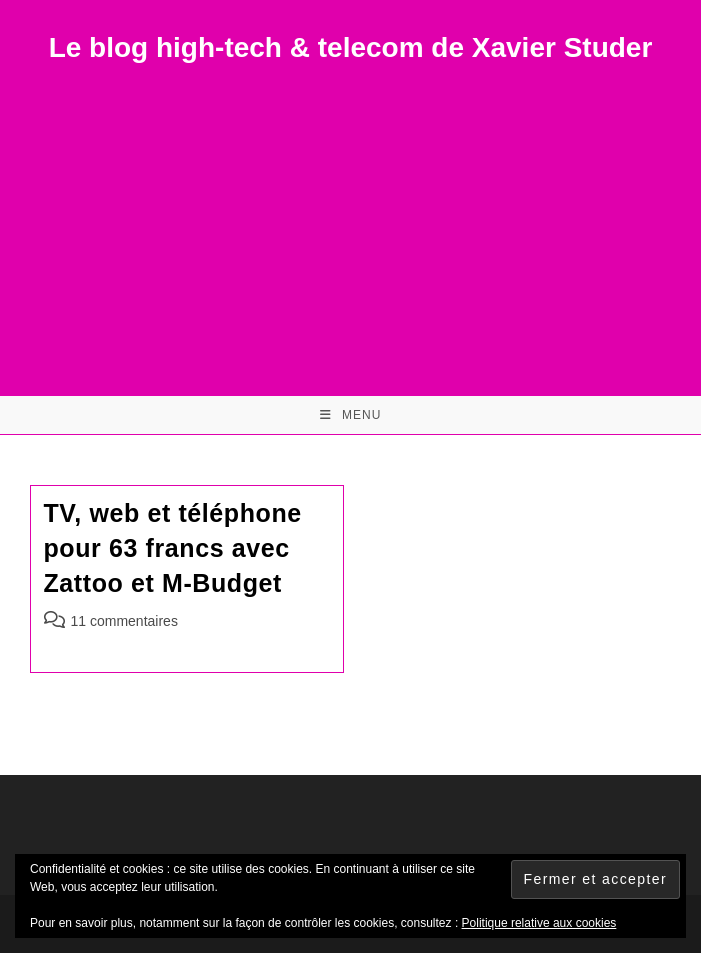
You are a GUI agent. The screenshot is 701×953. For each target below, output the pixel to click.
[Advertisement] (350, 216)
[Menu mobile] (351, 415)
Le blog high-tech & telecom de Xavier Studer (351, 47)
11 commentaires (124, 621)
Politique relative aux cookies (539, 923)
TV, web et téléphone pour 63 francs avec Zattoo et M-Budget (173, 548)
